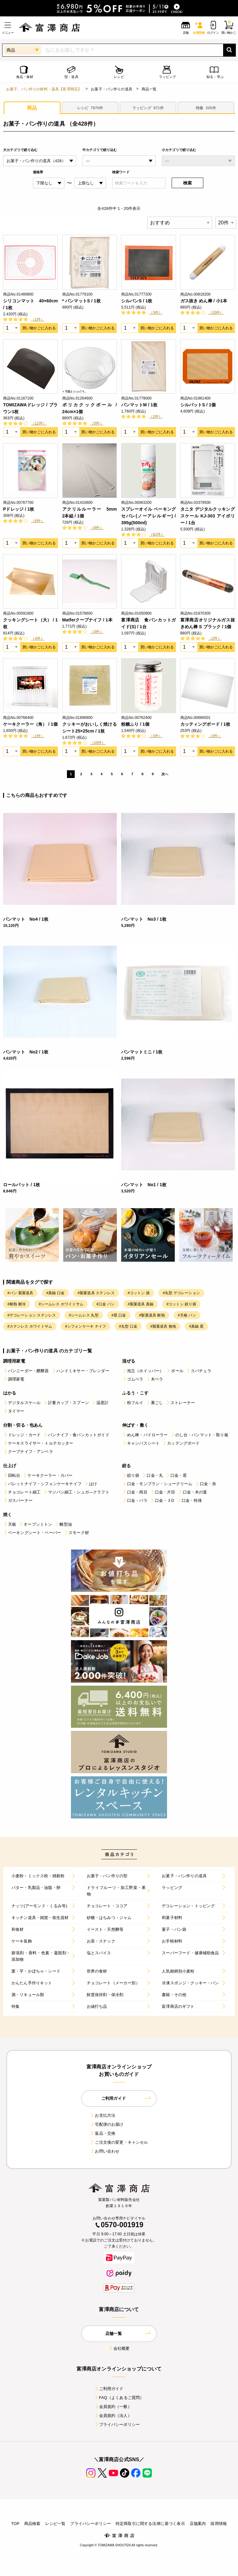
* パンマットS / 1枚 (81, 300)
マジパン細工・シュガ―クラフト (76, 1492)
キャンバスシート (141, 1443)
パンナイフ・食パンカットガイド (76, 1435)
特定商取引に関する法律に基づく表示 (150, 2523)
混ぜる (128, 1361)
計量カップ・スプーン (66, 1402)
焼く (7, 1514)
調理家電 (13, 1379)
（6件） (37, 521)
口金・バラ (135, 1500)
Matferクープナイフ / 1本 (87, 619)
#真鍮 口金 (55, 1293)
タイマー (13, 1411)
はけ (90, 1483)
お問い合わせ (104, 2151)
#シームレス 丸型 (83, 1315)
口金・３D (162, 1500)
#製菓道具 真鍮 (140, 1304)
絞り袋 (130, 1475)
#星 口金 (119, 1315)
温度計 (99, 1402)
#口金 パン (105, 1304)
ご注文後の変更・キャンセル (119, 2142)
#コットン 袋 (139, 1293)
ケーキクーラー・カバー (48, 1475)
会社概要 (119, 2348)
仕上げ (9, 1465)
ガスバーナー (18, 1500)
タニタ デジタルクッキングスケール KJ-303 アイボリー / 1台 (207, 516)
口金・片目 (162, 1492)
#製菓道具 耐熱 (152, 1315)
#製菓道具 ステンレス (96, 1293)
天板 (9, 1524)
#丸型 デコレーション (181, 1293)
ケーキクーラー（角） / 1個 (30, 724)
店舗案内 (198, 2523)
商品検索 (32, 2523)
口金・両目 (135, 1492)
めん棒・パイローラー (145, 1435)
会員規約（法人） (113, 2415)
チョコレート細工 (22, 1492)
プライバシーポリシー (117, 2424)
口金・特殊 (189, 1500)
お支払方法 (102, 2115)
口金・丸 (152, 1475)
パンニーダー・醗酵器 (26, 1370)
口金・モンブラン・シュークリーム (157, 1483)
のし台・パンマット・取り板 (199, 1435)
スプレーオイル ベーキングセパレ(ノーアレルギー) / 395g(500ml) (148, 516)
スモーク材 (76, 1532)
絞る (126, 1465)
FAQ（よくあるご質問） (119, 2397)
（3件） (155, 312)
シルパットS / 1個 (198, 404)
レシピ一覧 (55, 2523)
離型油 (63, 1524)
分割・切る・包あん (22, 1425)
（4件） (37, 638)
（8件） (97, 527)
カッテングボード (181, 1443)
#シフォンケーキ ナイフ (85, 1326)
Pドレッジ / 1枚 (18, 509)
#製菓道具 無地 (163, 1326)
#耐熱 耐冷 (16, 1304)
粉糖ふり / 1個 (135, 724)
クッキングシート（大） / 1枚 (30, 623)
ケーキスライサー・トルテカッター (38, 1443)
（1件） (37, 319)
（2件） (155, 416)
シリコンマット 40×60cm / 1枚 (30, 304)
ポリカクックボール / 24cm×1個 (89, 408)
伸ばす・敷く (135, 1425)
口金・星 (176, 1475)
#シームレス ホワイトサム (61, 1304)
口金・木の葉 (192, 1492)
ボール (174, 1370)
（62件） (157, 534)
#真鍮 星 (196, 1326)
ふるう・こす (135, 1392)
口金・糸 (205, 1483)
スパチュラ (198, 1370)
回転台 (11, 1475)
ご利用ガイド (109, 2388)
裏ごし (154, 1402)
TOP (15, 2523)
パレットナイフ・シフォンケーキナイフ (42, 1483)
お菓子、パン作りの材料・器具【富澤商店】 (44, 89)
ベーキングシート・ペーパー (32, 1532)
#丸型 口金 (128, 1326)
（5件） (97, 423)
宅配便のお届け (106, 2124)
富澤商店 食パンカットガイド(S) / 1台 (148, 623)
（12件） (38, 423)
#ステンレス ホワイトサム (29, 1326)
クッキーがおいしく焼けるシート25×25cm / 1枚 (89, 727)
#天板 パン (187, 1315)
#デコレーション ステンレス (31, 1315)
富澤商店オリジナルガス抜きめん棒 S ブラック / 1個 (207, 623)
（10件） (216, 312)
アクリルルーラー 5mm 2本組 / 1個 (89, 512)
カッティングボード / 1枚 (205, 724)
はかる (9, 1392)
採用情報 (218, 2523)
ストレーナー (180, 1402)
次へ (164, 774)
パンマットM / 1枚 (139, 404)
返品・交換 (102, 2133)
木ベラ (154, 1379)
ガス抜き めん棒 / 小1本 (203, 300)
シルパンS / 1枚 (136, 300)
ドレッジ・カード (22, 1435)
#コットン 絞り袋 (181, 1304)
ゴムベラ (132, 1379)
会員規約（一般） (113, 2406)
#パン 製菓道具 (20, 1293)
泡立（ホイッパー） (143, 1370)
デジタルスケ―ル (22, 1402)
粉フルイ (132, 1402)
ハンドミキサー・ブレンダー (80, 1370)
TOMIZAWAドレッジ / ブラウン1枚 (30, 408)
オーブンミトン (35, 1524)
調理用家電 (14, 1361)
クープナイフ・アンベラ (28, 1451)
